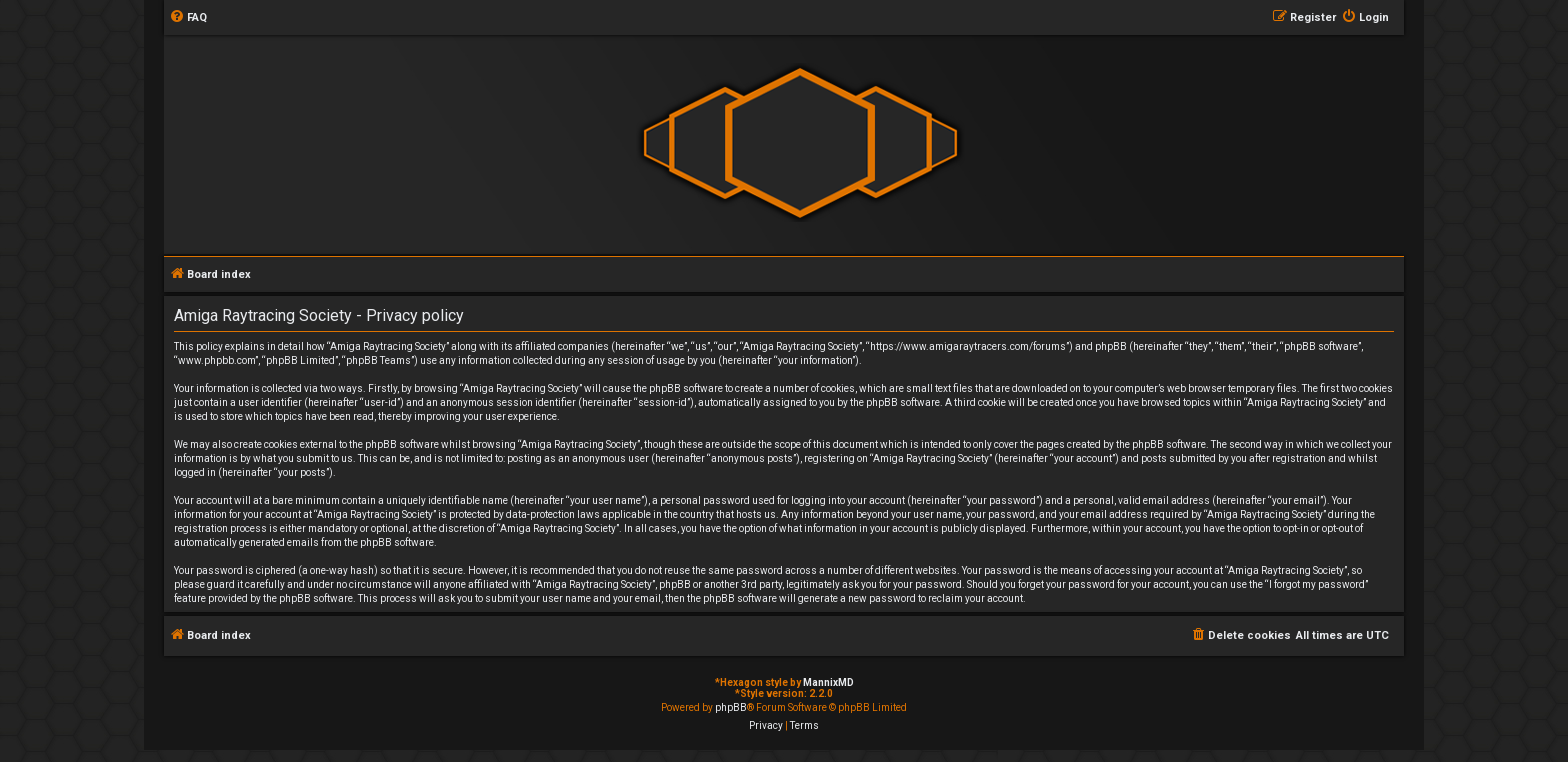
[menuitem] (188, 18)
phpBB (731, 707)
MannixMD (828, 682)
